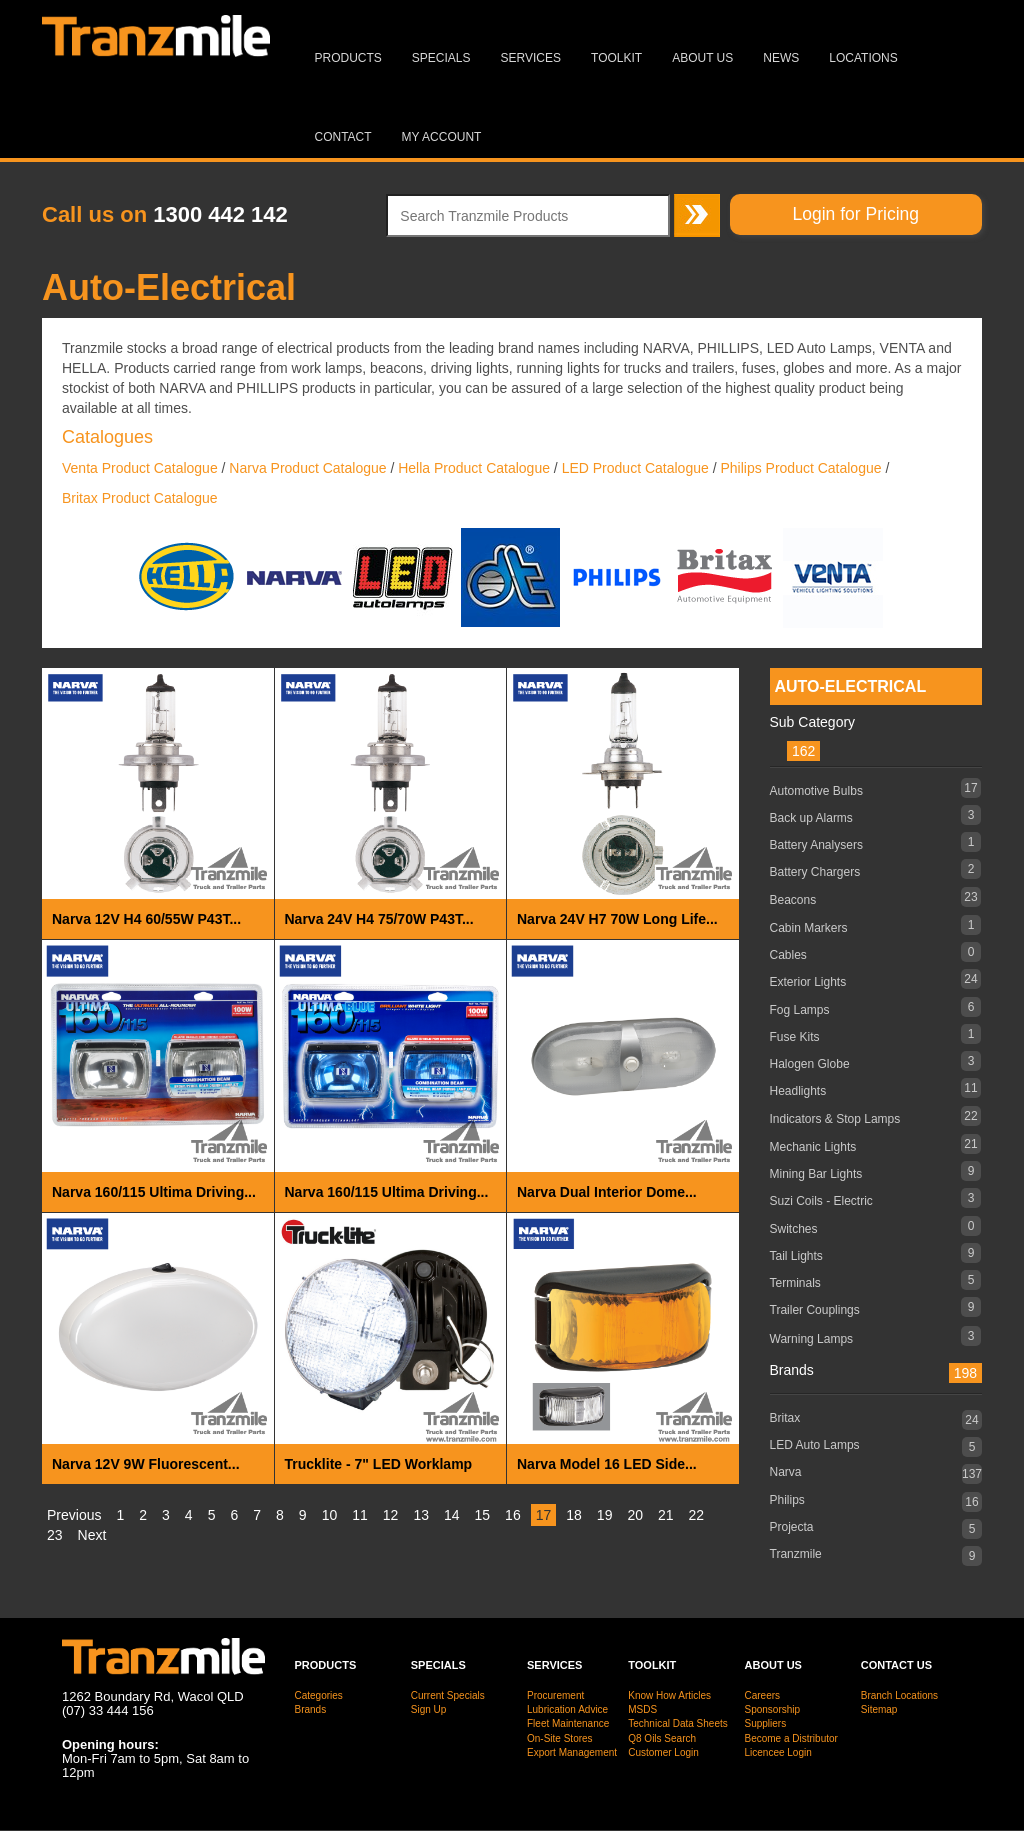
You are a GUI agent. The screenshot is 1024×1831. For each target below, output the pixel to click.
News (781, 58)
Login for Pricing (856, 214)
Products (348, 58)
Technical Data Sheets (678, 1723)
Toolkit (616, 58)
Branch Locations (899, 1695)
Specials (441, 58)
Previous (74, 1515)
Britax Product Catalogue (140, 498)
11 (360, 1515)
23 (55, 1535)
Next (92, 1535)
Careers (763, 1695)
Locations (863, 58)
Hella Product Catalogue (474, 468)
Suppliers (766, 1723)
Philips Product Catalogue (800, 468)
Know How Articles (669, 1695)
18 (574, 1515)
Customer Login (663, 1752)
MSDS (642, 1709)
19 (605, 1515)
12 (391, 1515)
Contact (343, 137)
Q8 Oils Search (662, 1738)
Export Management (572, 1752)
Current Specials (448, 1695)
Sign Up (429, 1709)
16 (513, 1515)
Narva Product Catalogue (307, 468)
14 (452, 1515)
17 (544, 1515)
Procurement (555, 1695)
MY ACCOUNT (442, 137)
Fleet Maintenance (568, 1723)
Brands (311, 1709)
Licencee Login (778, 1752)
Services (531, 58)
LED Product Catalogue (635, 468)
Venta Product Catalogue (140, 468)
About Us (702, 58)
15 (483, 1515)
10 (330, 1515)
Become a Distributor (791, 1738)
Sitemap (879, 1709)
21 (666, 1515)
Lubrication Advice (567, 1709)
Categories (319, 1695)
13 (421, 1515)
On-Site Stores (560, 1738)
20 (635, 1515)
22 (697, 1515)
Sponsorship (773, 1709)
